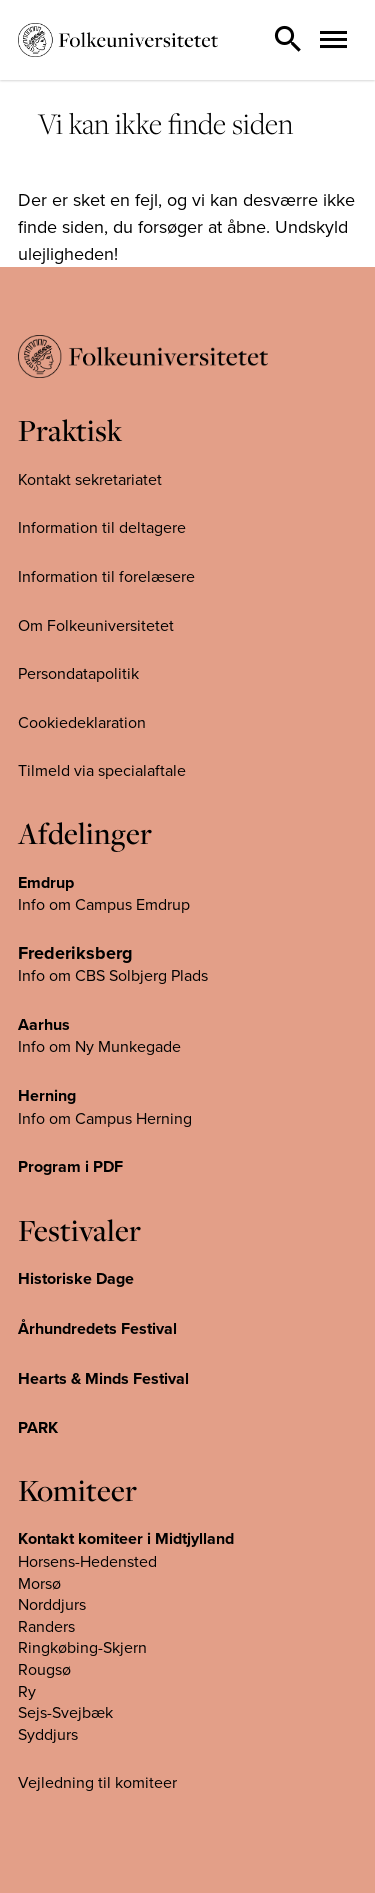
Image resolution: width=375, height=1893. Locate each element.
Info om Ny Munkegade (99, 1046)
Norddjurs (52, 1604)
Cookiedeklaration (82, 722)
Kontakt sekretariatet (90, 479)
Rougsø (44, 1669)
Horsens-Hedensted (87, 1561)
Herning (47, 1095)
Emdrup (46, 882)
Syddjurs (48, 1734)
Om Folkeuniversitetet (96, 625)
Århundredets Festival (97, 1328)
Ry (27, 1691)
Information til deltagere (102, 527)
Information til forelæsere (106, 576)
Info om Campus (77, 1118)
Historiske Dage (76, 1278)
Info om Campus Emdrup (104, 904)
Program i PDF (70, 1166)
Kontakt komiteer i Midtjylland (126, 1538)
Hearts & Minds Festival (103, 1378)
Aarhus (44, 1024)
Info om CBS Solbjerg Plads (113, 975)
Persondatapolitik (78, 673)
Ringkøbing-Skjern (82, 1647)
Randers (46, 1626)
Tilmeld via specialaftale (102, 770)
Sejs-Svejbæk (65, 1712)
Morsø (39, 1583)
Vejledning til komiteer (97, 1782)
